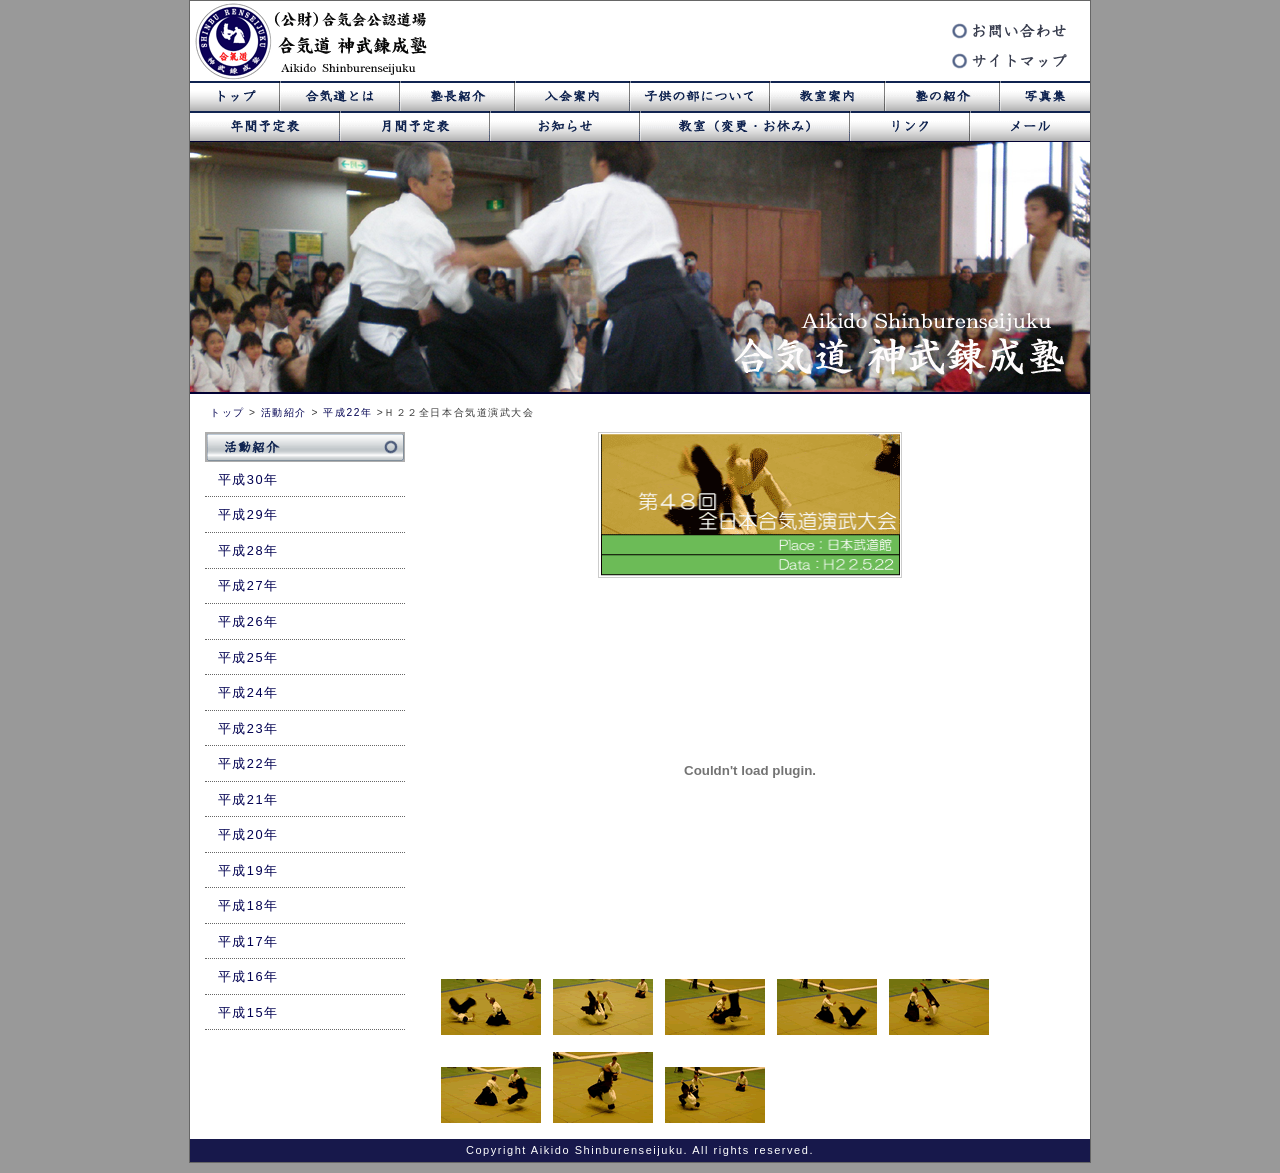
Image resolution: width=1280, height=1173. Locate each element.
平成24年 (248, 692)
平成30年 (248, 479)
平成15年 (248, 1012)
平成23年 (248, 728)
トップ (227, 412)
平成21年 (248, 799)
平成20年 (248, 834)
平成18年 (248, 905)
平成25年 (248, 657)
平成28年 (248, 550)
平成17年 (248, 941)
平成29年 (248, 514)
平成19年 (248, 870)
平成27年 (248, 585)
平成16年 (248, 976)
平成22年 (347, 412)
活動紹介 (284, 412)
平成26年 (248, 621)
